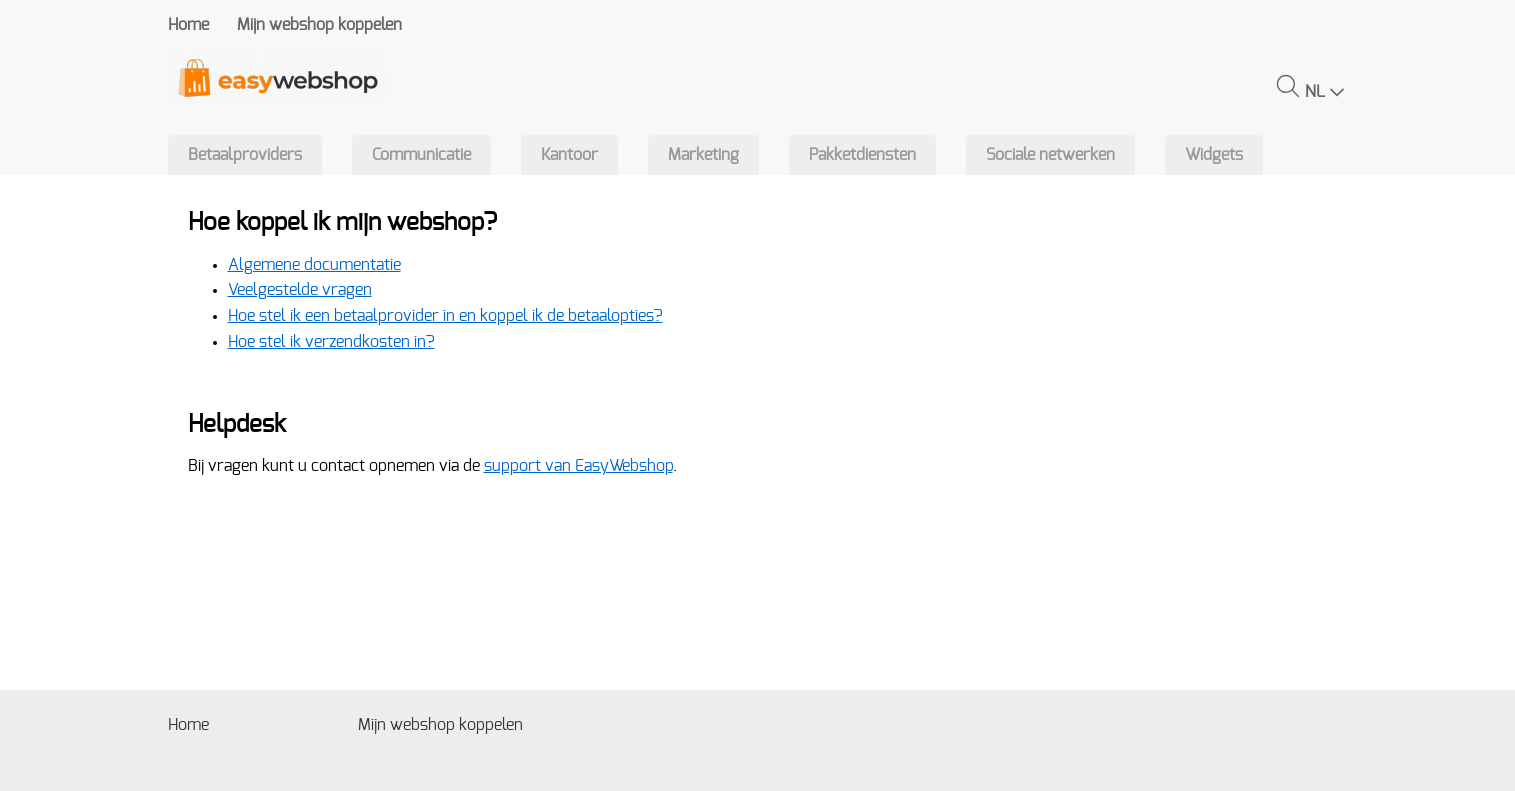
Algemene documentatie (314, 265)
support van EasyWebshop (578, 466)
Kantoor (569, 155)
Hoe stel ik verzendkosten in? (331, 342)
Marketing (703, 155)
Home (188, 25)
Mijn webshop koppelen (319, 25)
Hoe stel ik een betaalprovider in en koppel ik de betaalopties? (445, 316)
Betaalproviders (245, 155)
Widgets (1214, 155)
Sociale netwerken (1050, 155)
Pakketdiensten (862, 155)
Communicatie (421, 155)
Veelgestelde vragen (300, 290)
